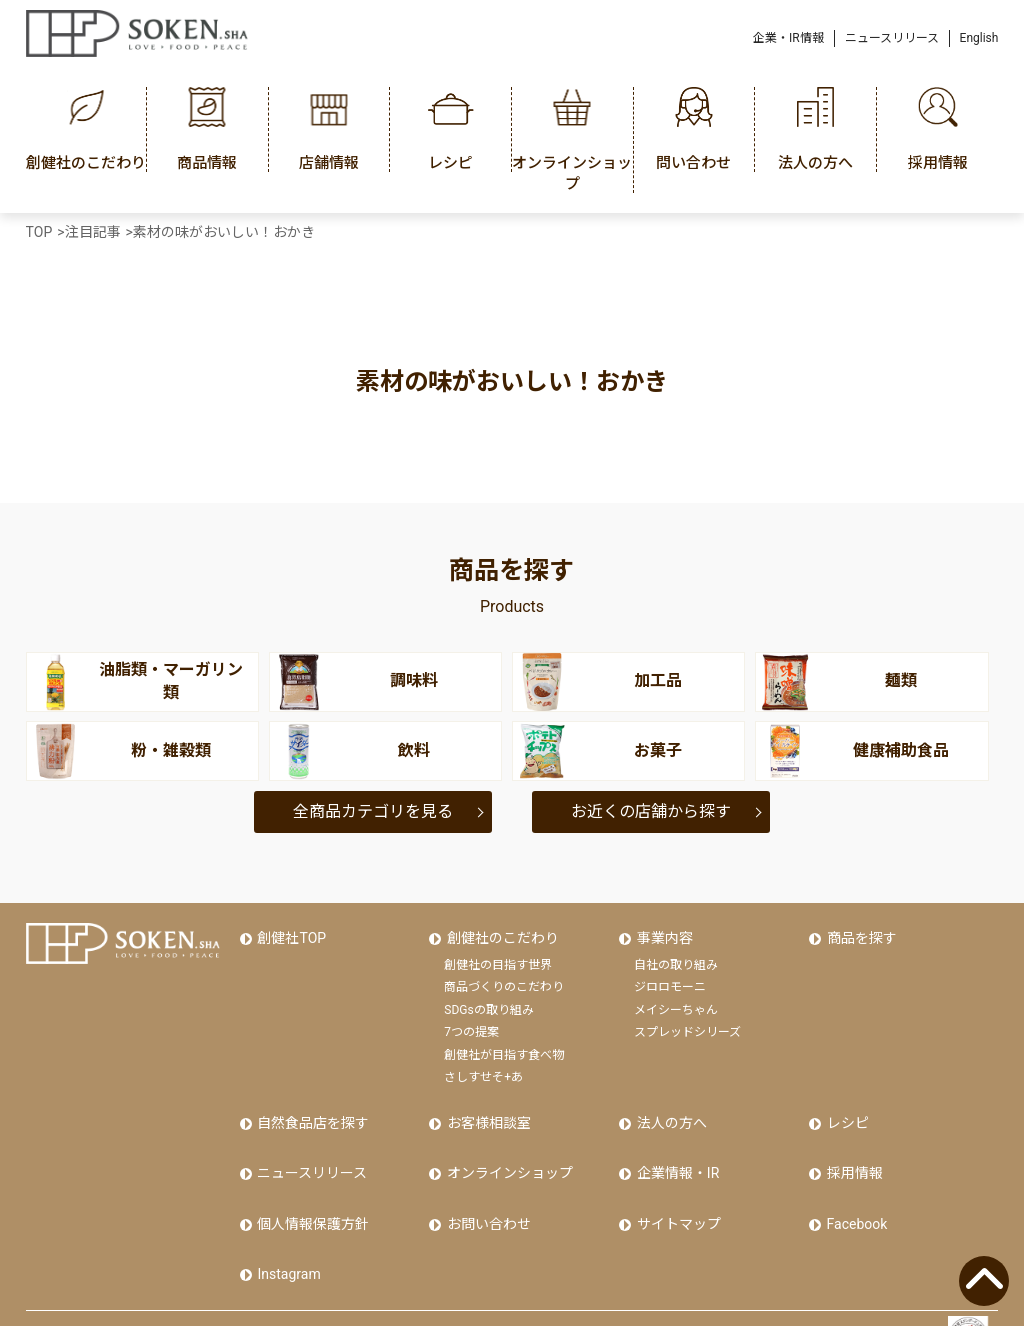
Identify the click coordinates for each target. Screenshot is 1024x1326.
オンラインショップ (507, 1153)
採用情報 (852, 1153)
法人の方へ (669, 1111)
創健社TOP (289, 934)
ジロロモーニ (670, 979)
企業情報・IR (675, 1153)
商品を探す (859, 934)
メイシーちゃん (676, 1002)
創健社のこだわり (500, 934)
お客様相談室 (486, 1111)
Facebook (854, 1196)
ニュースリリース (892, 38)
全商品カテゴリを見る (373, 811)
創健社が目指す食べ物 (504, 1047)
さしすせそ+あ (483, 1069)
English (979, 38)
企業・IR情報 (788, 38)
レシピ (845, 1111)
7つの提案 (471, 1024)
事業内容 (662, 934)
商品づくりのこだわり (504, 979)
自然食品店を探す (311, 1111)
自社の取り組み (676, 957)
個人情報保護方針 (311, 1196)
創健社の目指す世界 (498, 957)
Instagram (286, 1238)
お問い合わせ (486, 1196)
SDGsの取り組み (488, 1002)
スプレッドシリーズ (687, 1024)
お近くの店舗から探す (651, 811)
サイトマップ (676, 1196)
